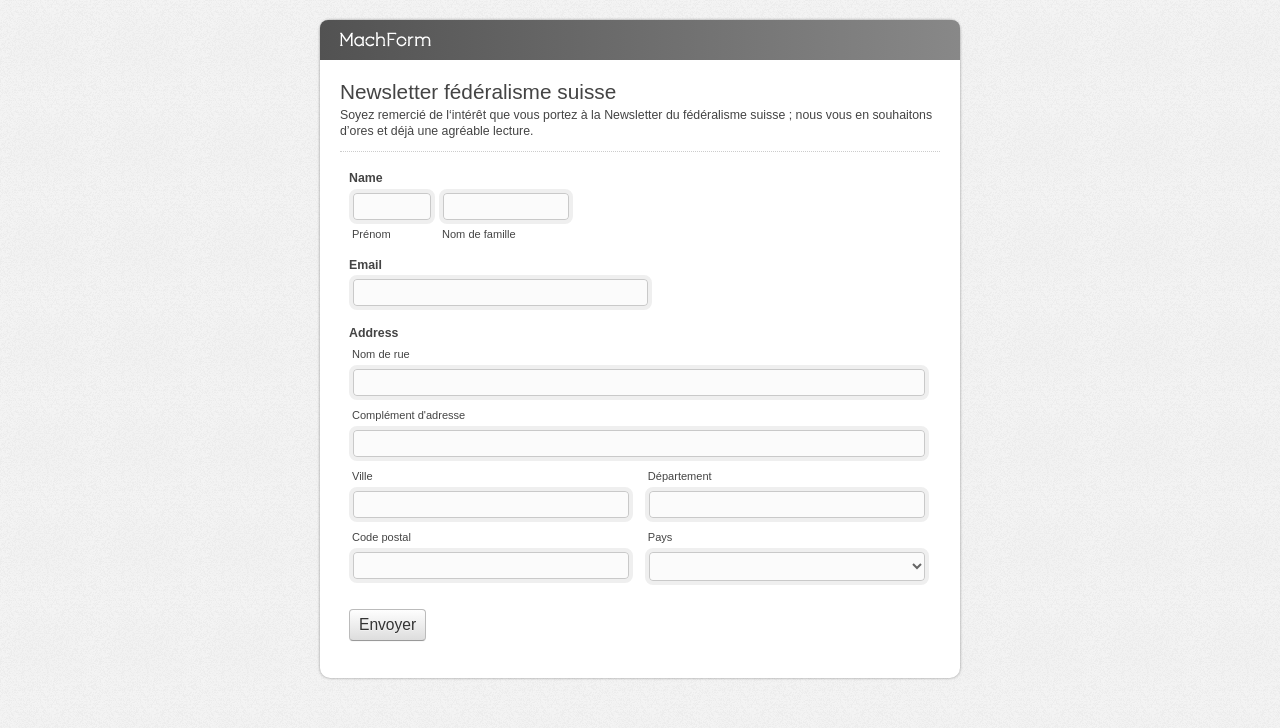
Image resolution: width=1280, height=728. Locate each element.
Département (680, 476)
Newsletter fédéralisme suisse (640, 40)
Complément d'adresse (408, 415)
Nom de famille (479, 234)
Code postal (381, 537)
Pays (660, 537)
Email (365, 265)
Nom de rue (381, 354)
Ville (362, 476)
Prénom (371, 234)
